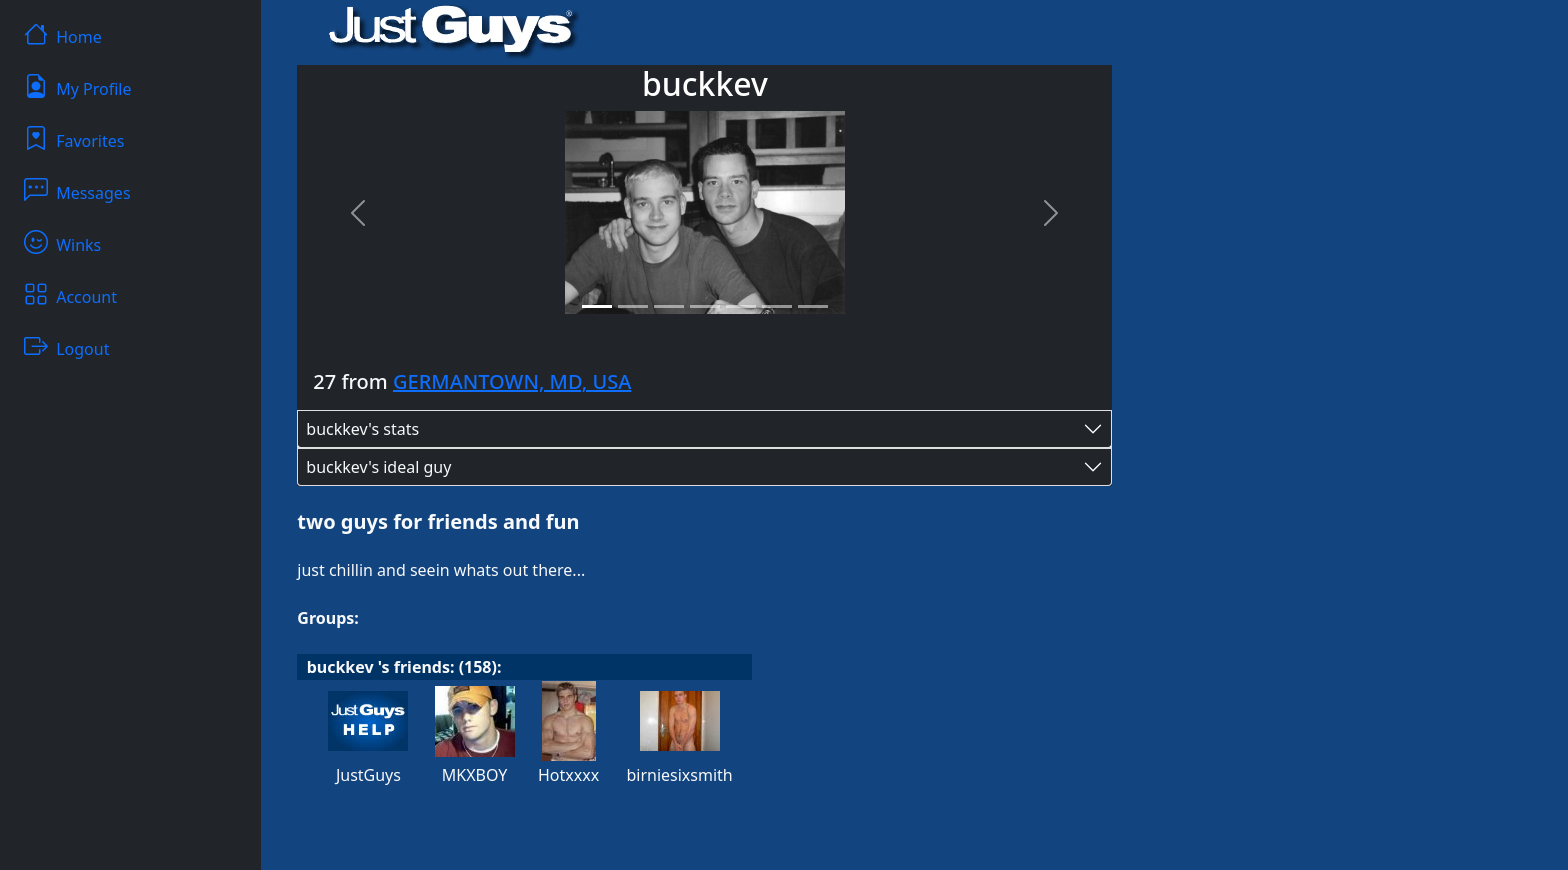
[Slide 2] (633, 306)
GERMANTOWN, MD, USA (512, 381)
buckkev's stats (362, 429)
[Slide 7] (813, 306)
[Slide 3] (669, 306)
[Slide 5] (741, 306)
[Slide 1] (597, 306)
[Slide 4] (705, 306)
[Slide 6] (777, 306)
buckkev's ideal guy (378, 467)
